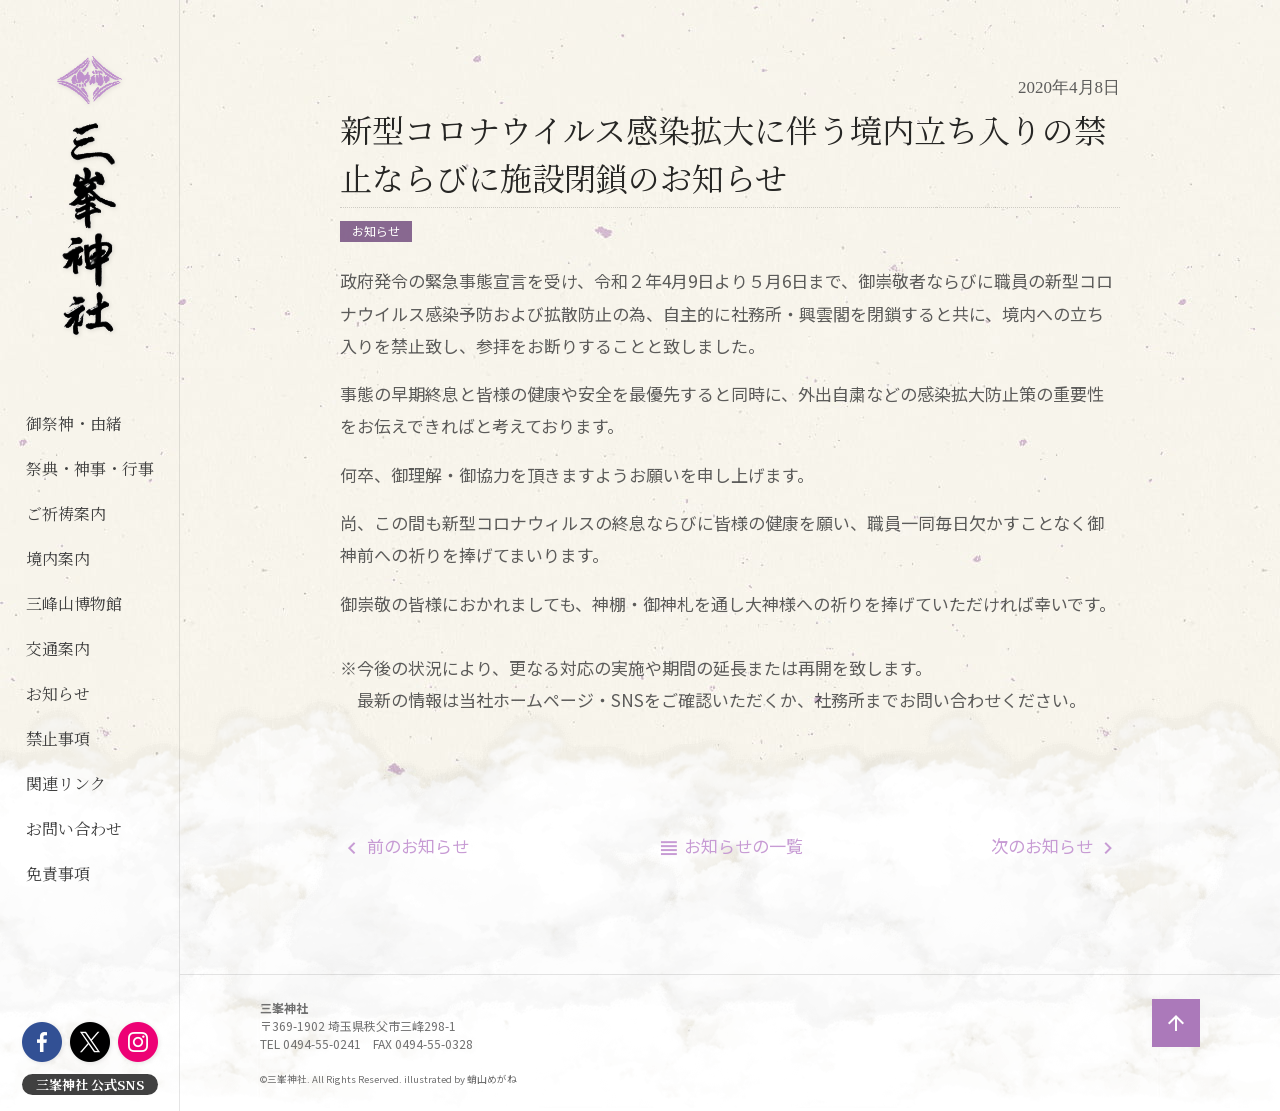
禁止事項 (58, 738)
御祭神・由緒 (74, 423)
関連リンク (66, 783)
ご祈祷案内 (66, 513)
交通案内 (58, 648)
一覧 (743, 845)
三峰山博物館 (74, 603)
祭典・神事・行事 (90, 468)
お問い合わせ (74, 828)
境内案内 (58, 558)
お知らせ (58, 693)
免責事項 (58, 873)
